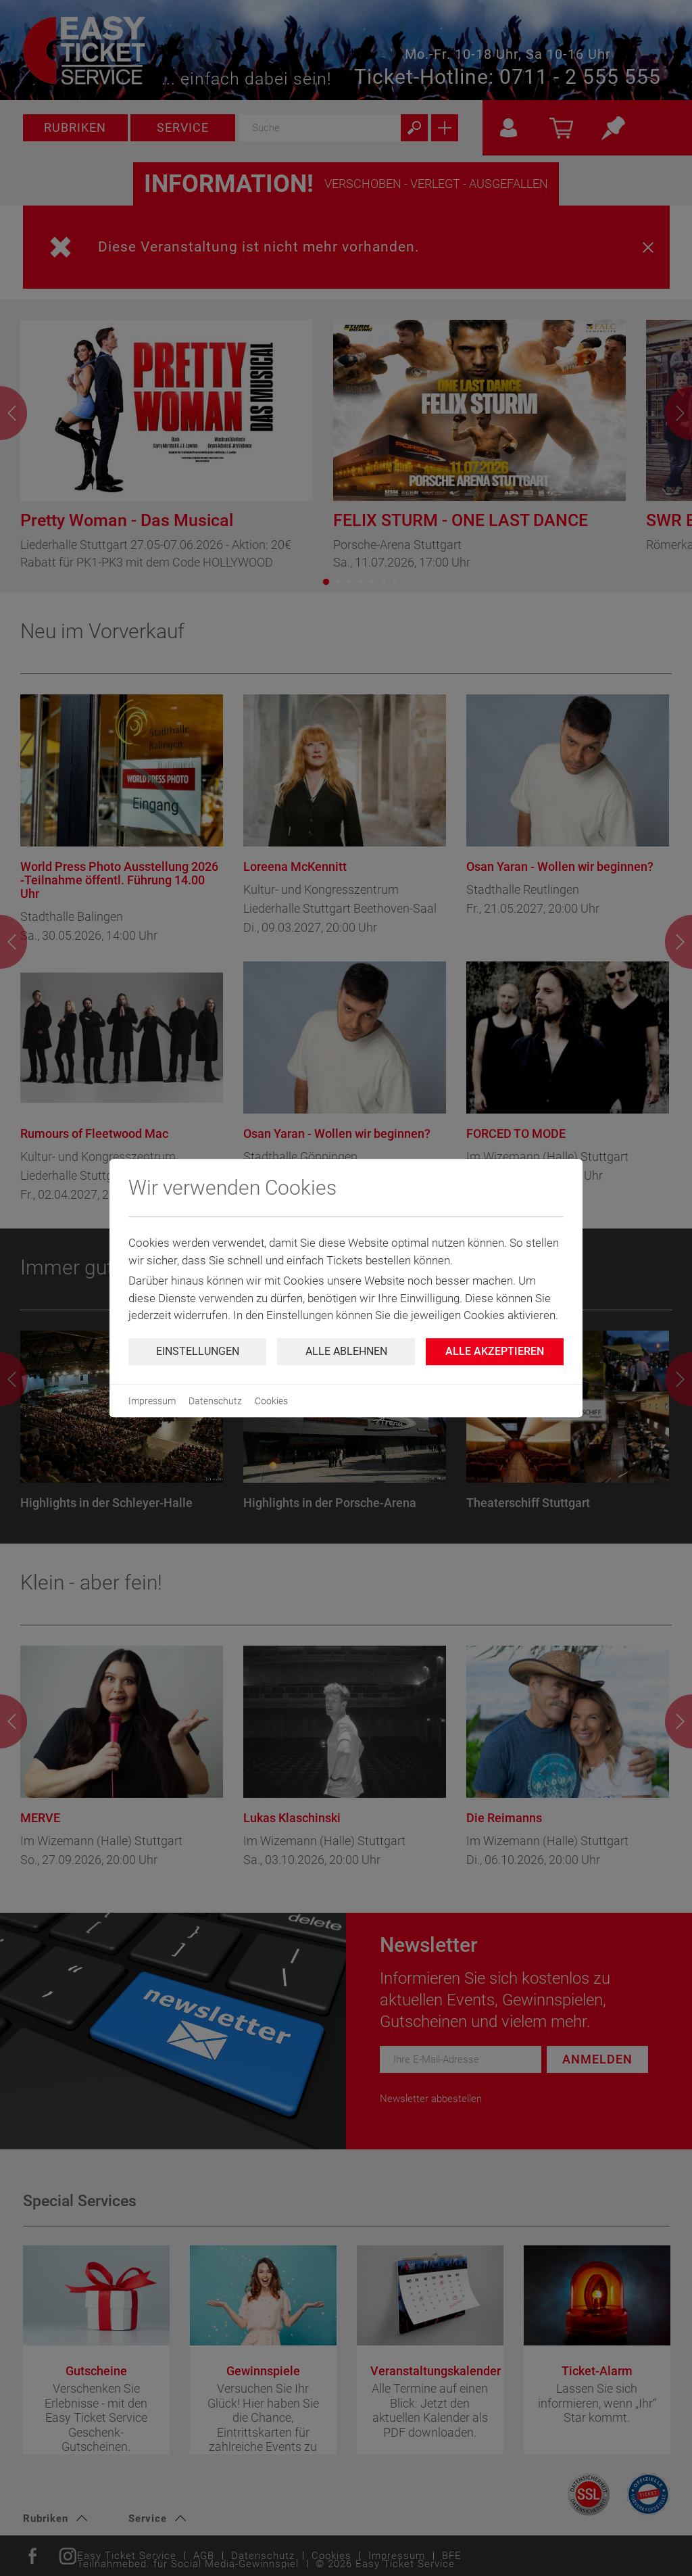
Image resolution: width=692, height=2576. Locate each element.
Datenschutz (215, 1401)
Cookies (271, 1401)
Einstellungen (197, 1351)
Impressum (152, 1401)
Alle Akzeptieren (494, 1351)
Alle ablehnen (346, 1351)
